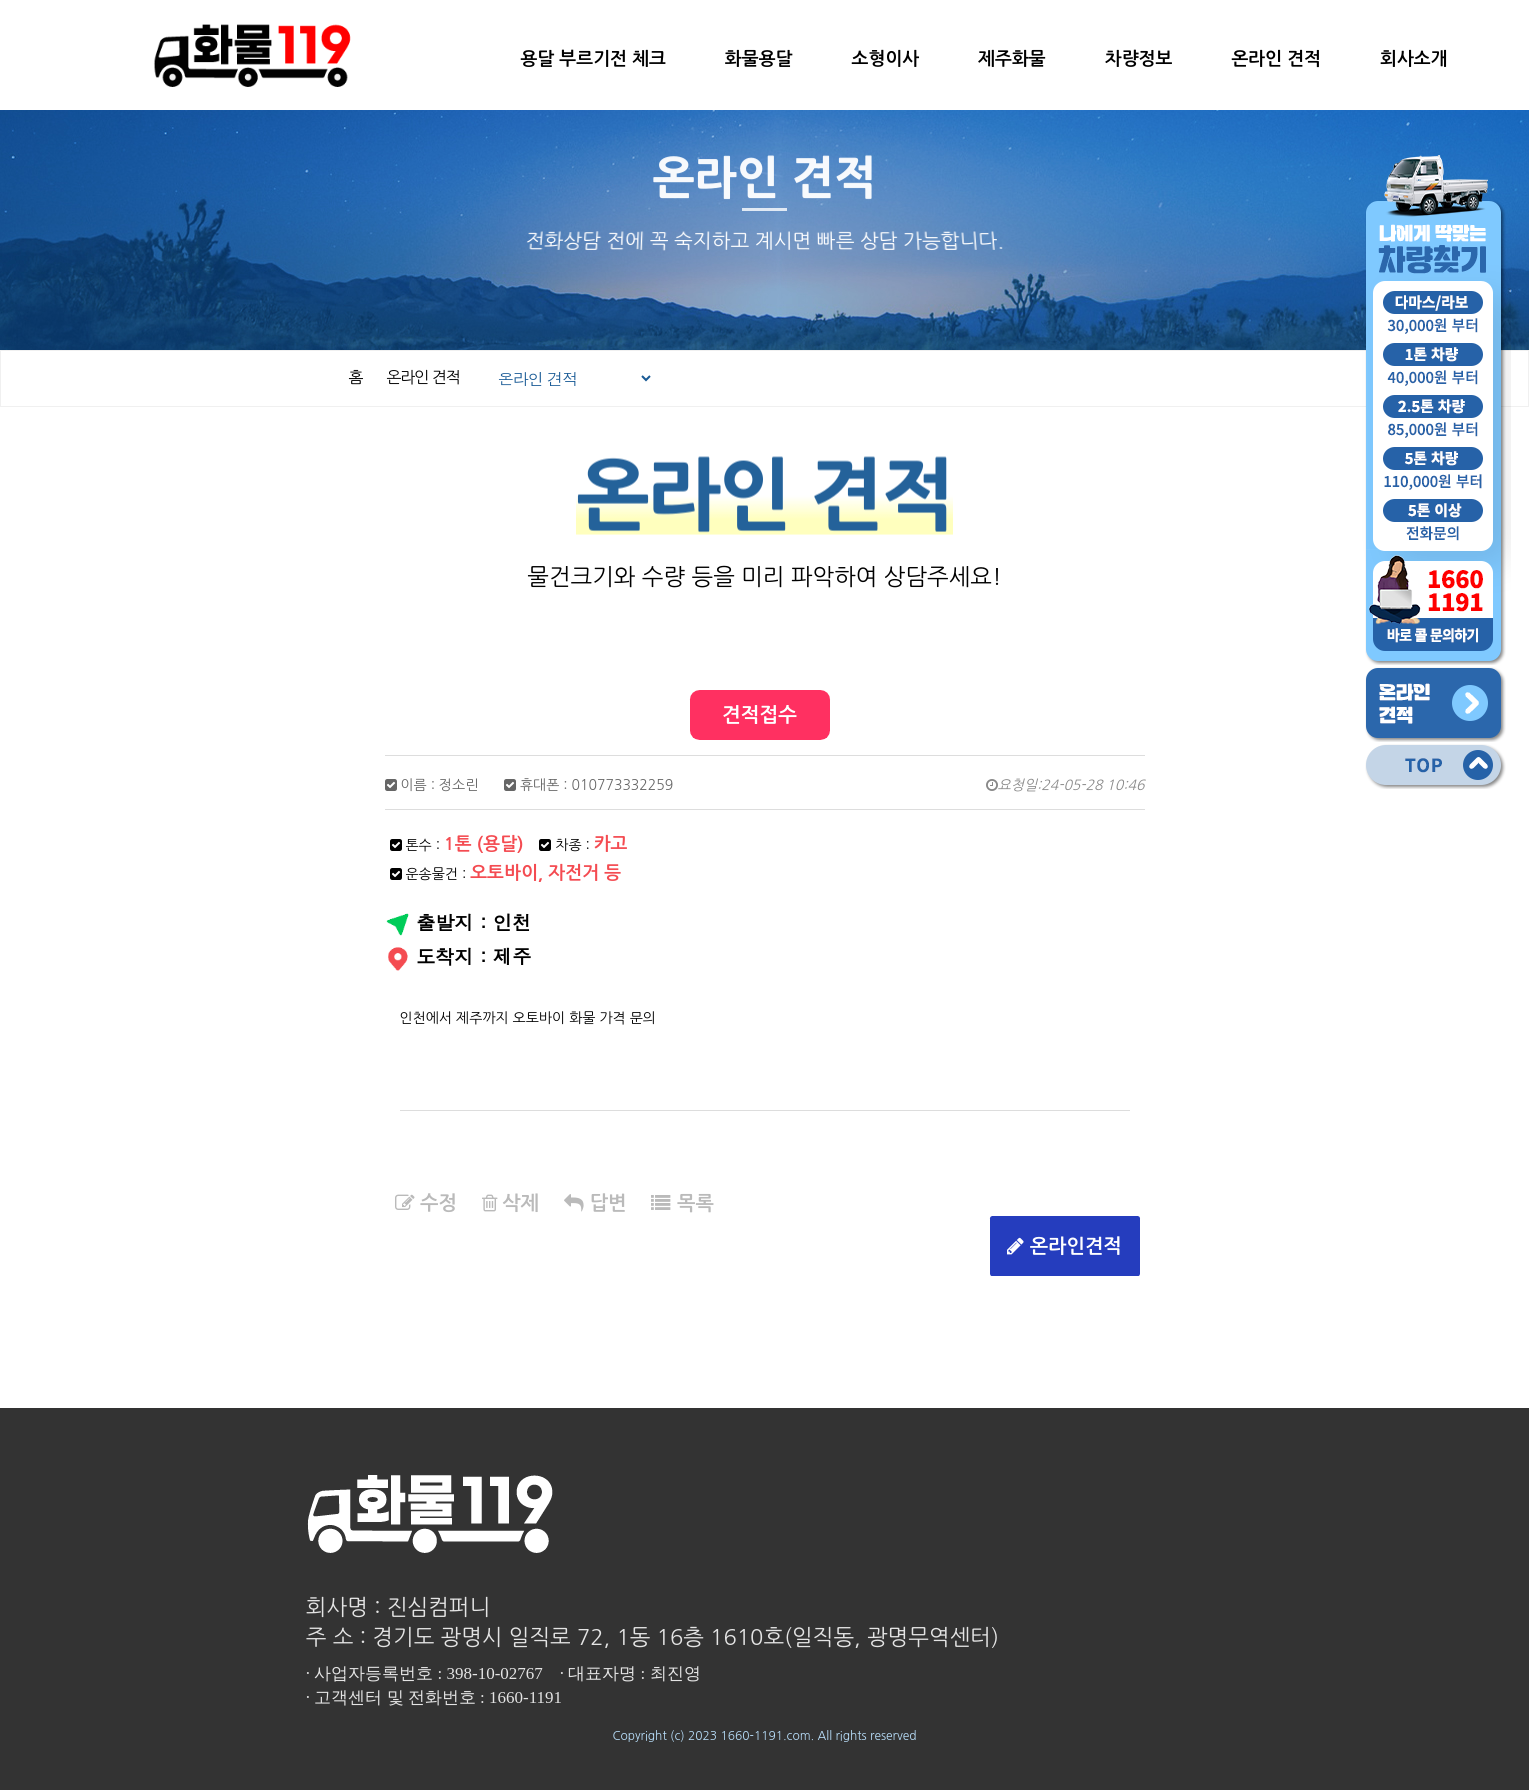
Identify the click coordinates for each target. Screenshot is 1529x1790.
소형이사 (885, 59)
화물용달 (759, 59)
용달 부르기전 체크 (592, 59)
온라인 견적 (1276, 59)
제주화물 (1012, 59)
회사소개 (1414, 59)
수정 (426, 1204)
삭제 (510, 1204)
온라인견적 (1064, 1247)
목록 (682, 1204)
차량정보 (1139, 59)
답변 (595, 1204)
